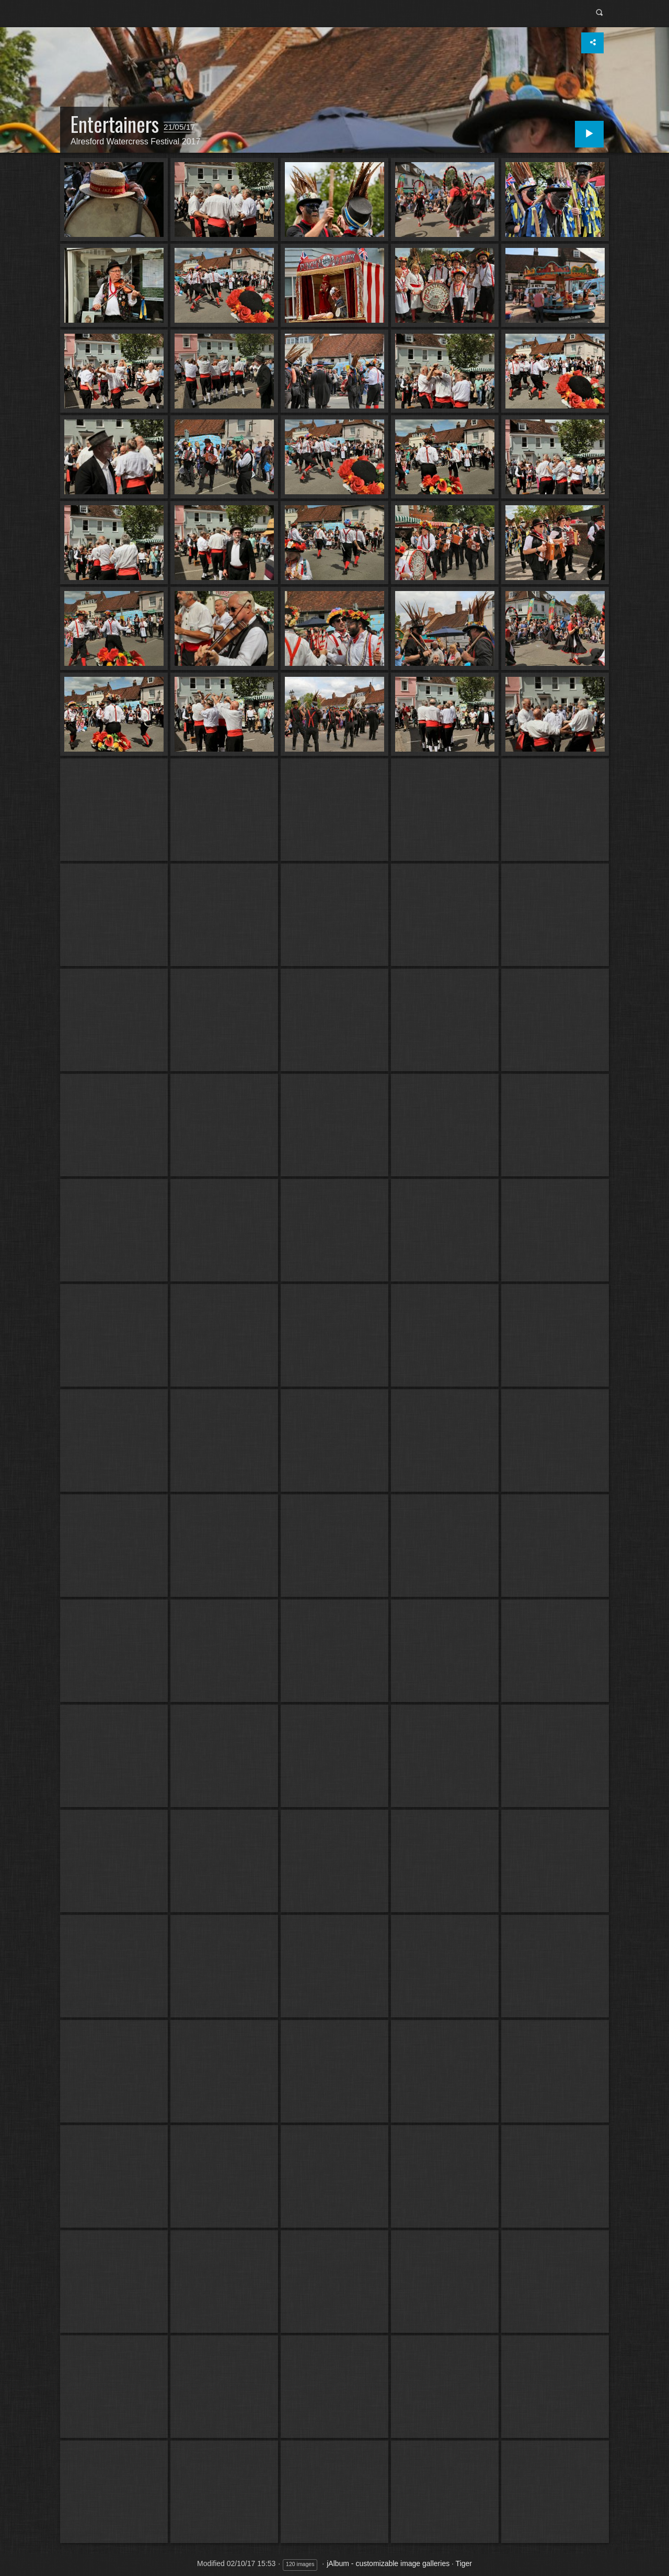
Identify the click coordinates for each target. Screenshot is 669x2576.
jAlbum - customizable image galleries (388, 2563)
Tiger (464, 2563)
